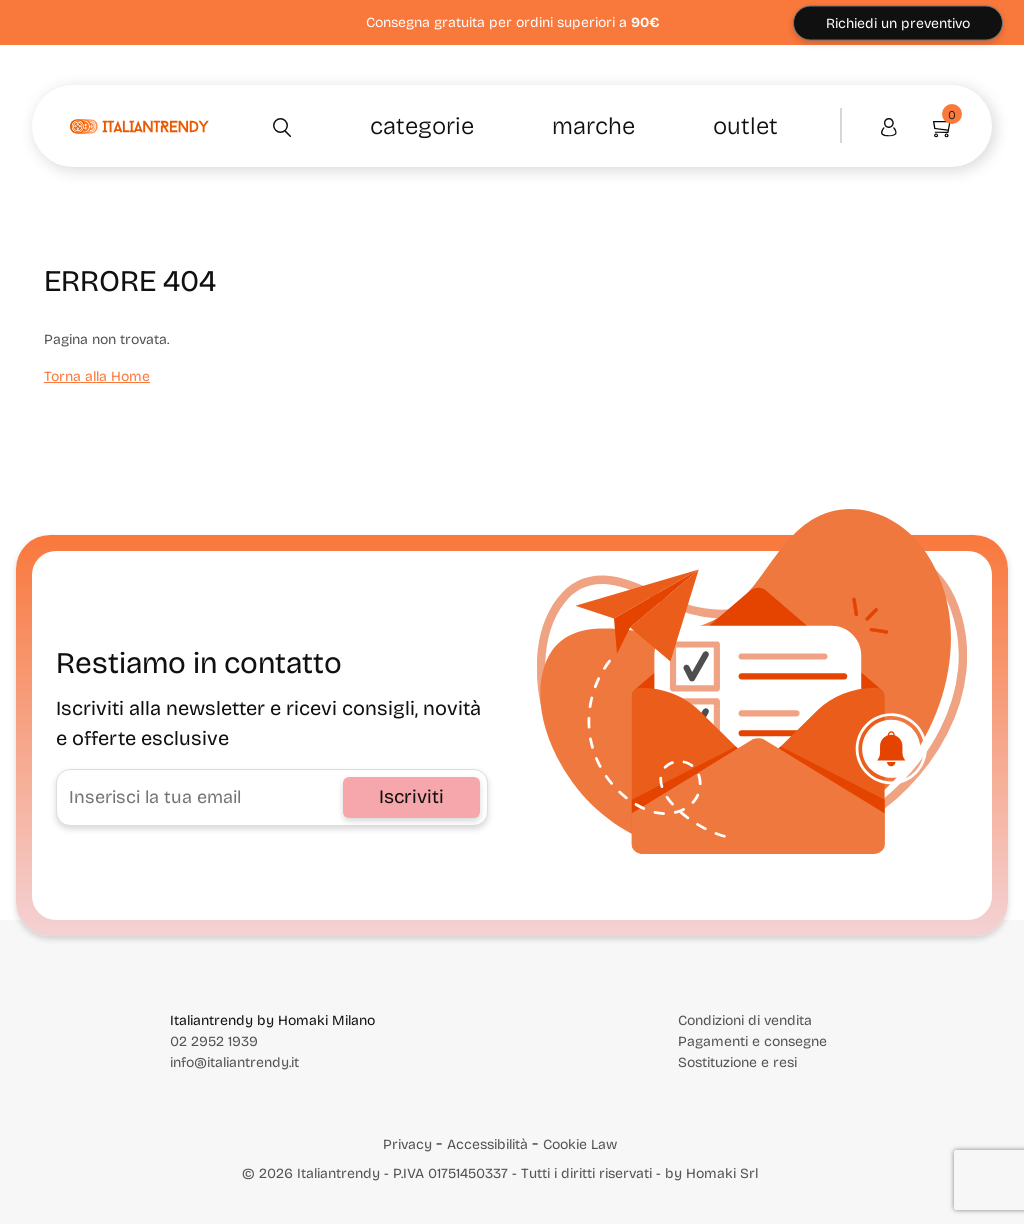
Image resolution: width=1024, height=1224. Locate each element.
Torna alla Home (97, 376)
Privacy (407, 1144)
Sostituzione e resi (737, 1062)
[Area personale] (889, 126)
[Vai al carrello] (934, 126)
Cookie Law (580, 1144)
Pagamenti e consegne (752, 1041)
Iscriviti (411, 796)
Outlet (745, 126)
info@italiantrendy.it (234, 1062)
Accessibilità (487, 1144)
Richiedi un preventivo (898, 22)
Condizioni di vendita (745, 1020)
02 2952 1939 (214, 1041)
